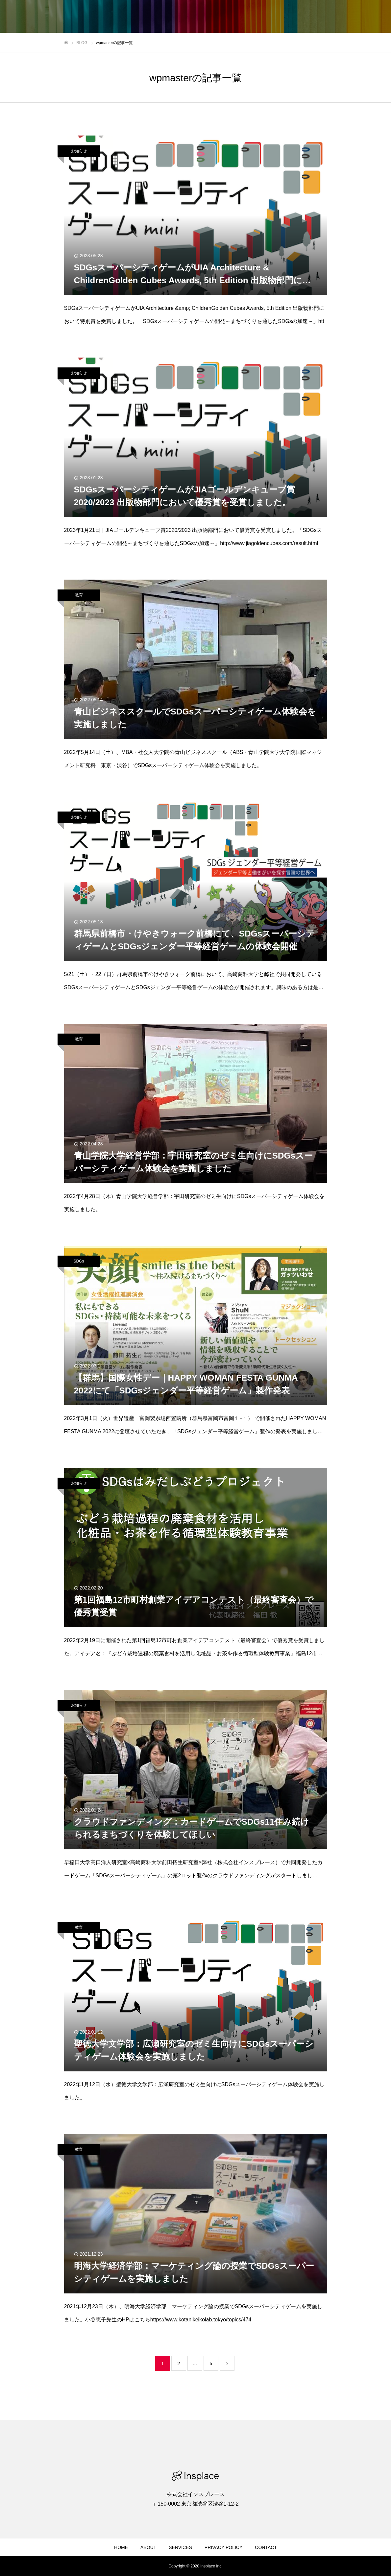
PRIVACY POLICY (223, 2547)
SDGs (78, 1261)
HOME (121, 2547)
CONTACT (266, 2547)
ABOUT (148, 2547)
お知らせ (79, 151)
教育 (79, 595)
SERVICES (180, 2547)
